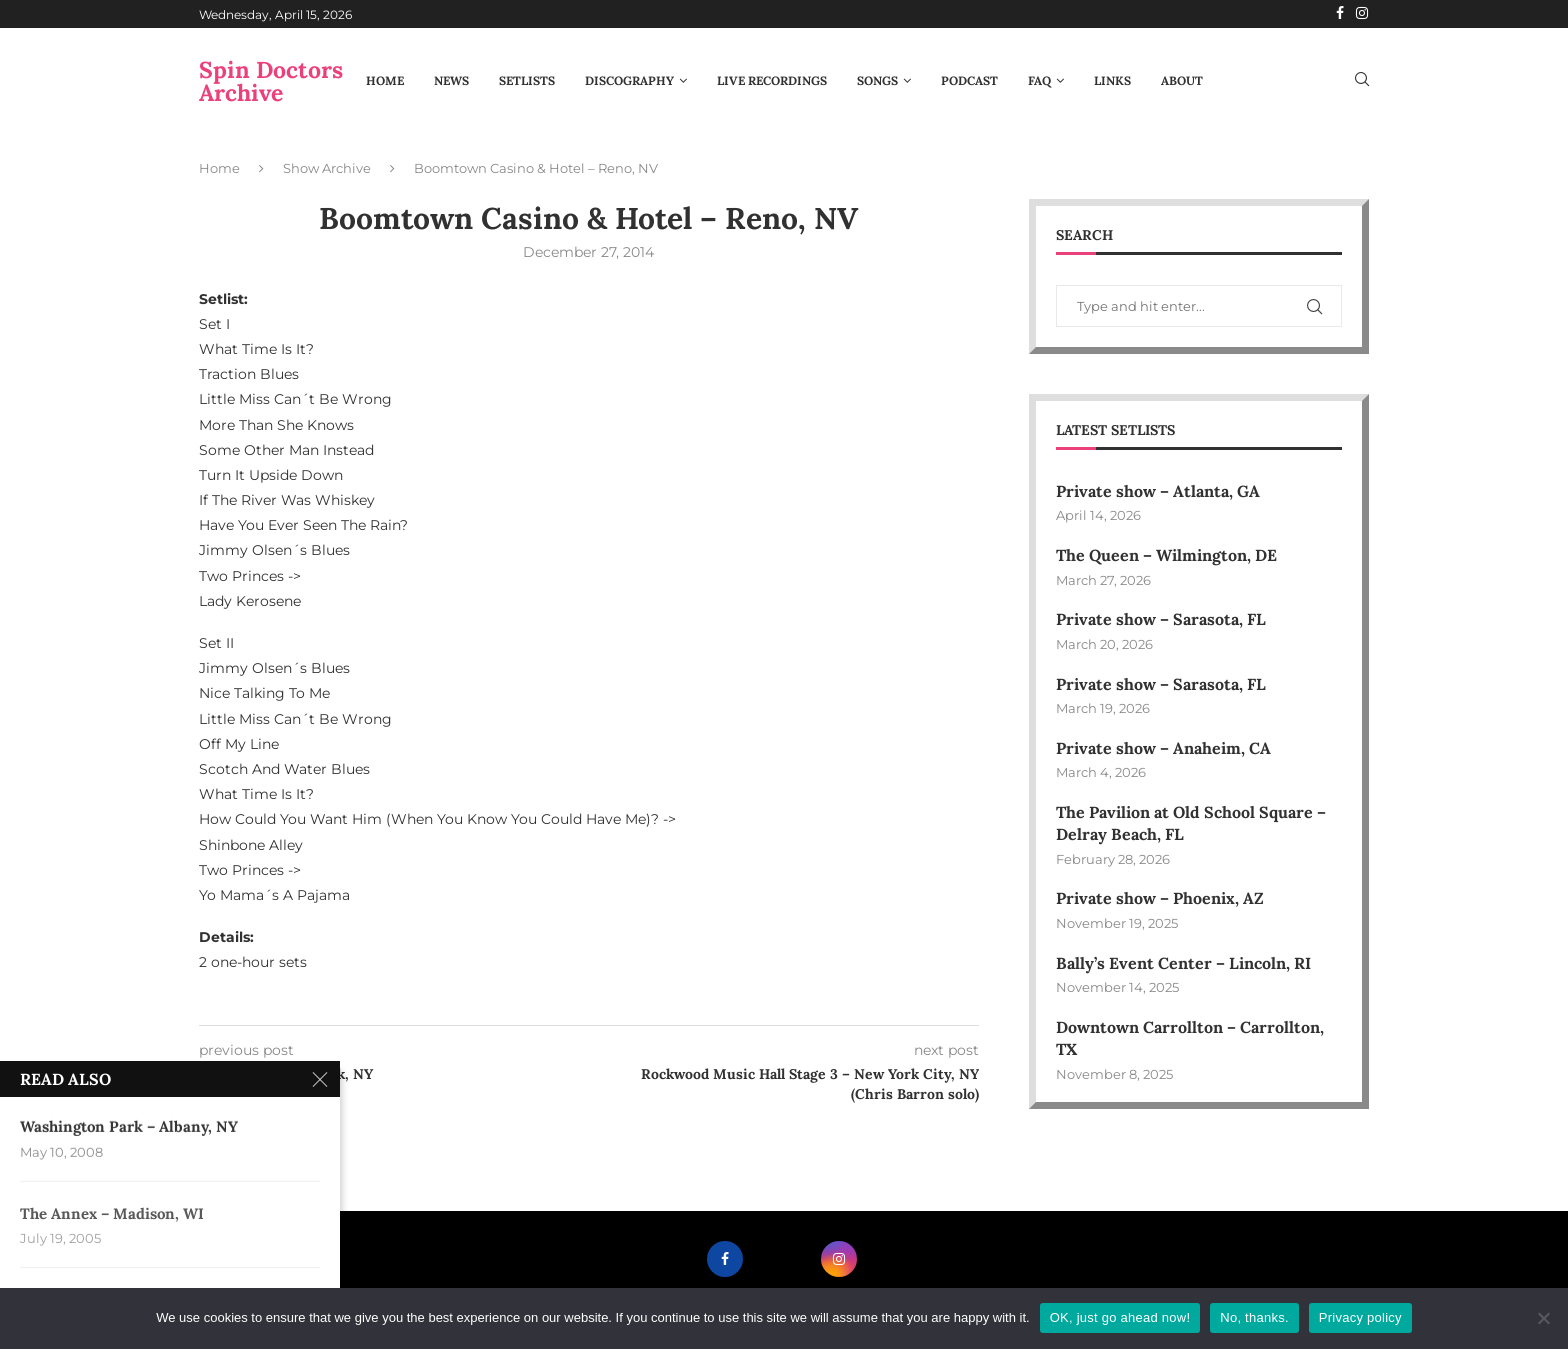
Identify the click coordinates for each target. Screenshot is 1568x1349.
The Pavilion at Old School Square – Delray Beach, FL (1191, 823)
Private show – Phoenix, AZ (1160, 898)
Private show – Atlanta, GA (1158, 491)
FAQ (1039, 80)
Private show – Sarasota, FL (1161, 619)
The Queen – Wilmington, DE (1166, 555)
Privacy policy (1360, 1317)
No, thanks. (1254, 1317)
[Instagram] (1362, 14)
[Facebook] (1340, 14)
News (451, 80)
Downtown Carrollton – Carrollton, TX (1190, 1038)
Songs (877, 80)
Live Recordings (772, 80)
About (1182, 80)
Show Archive (327, 168)
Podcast (969, 80)
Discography (629, 80)
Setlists (527, 80)
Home (385, 80)
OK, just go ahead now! (1120, 1317)
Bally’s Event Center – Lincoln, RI (1183, 963)
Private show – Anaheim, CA (1163, 748)
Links (1112, 80)
